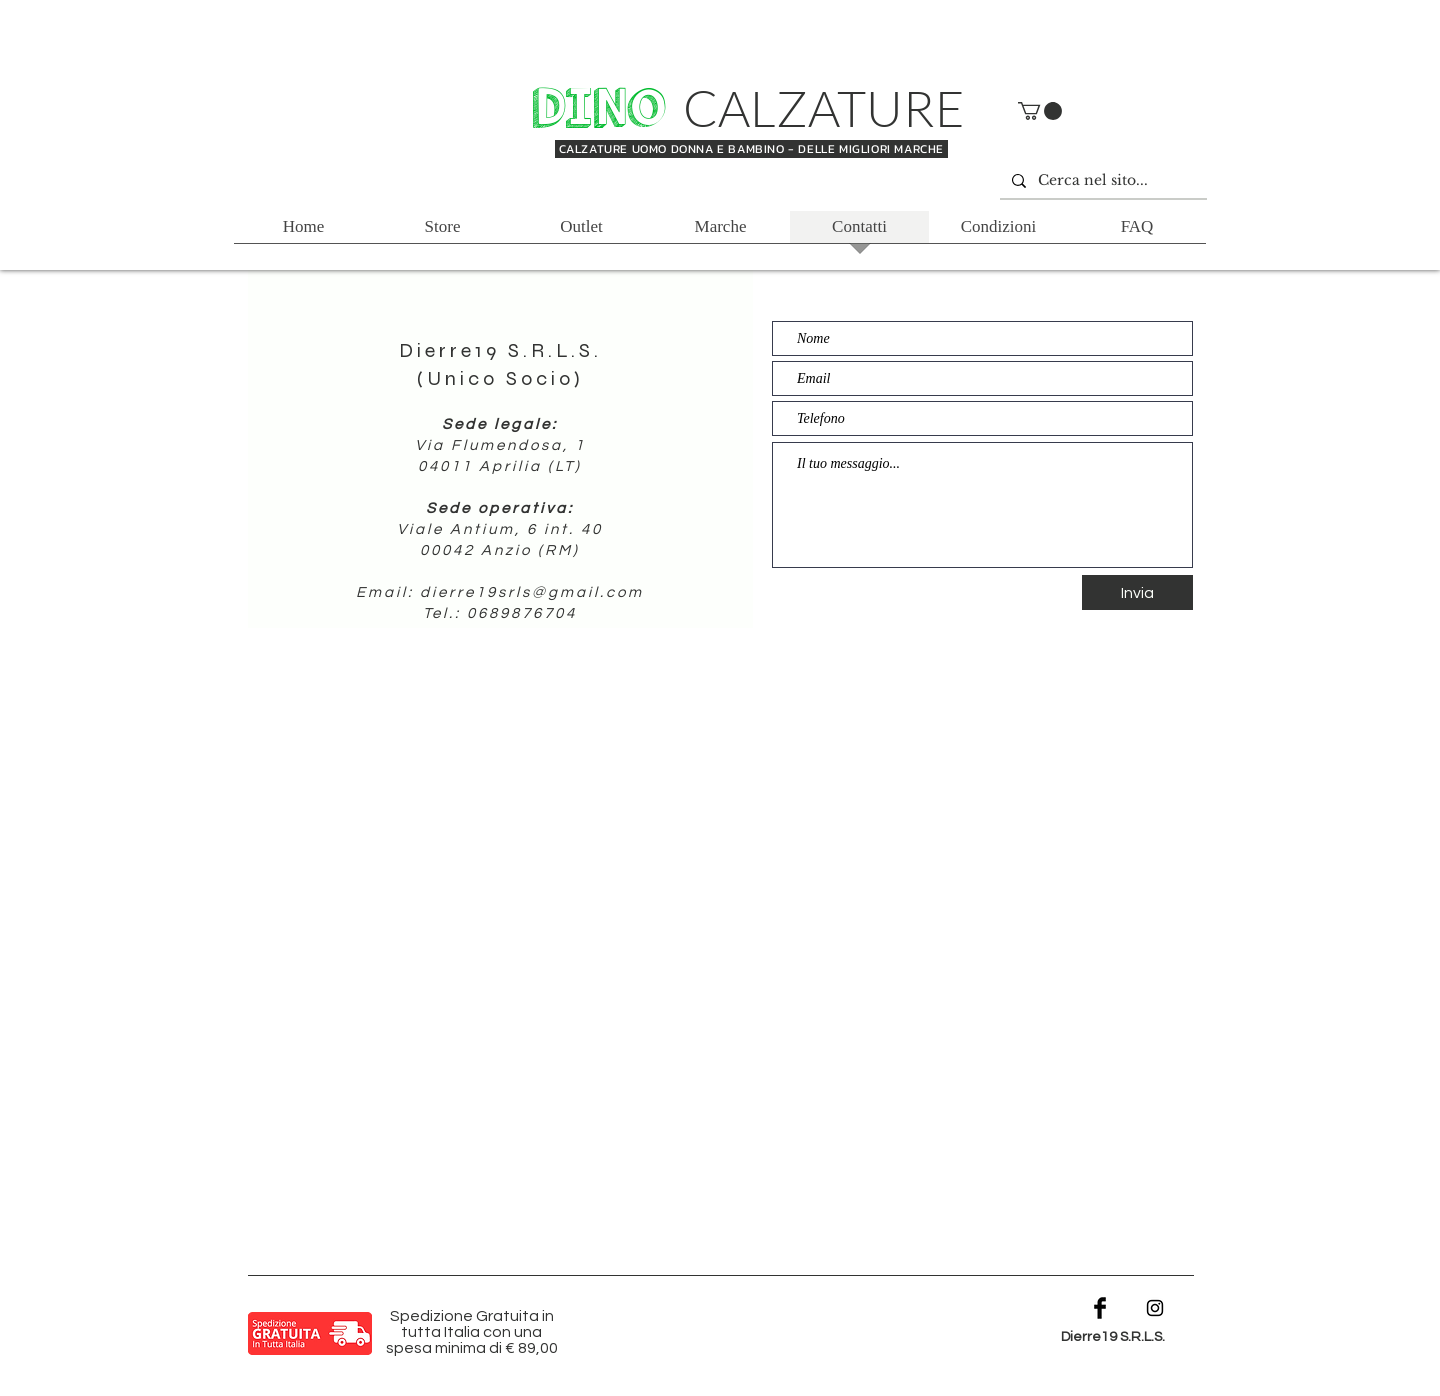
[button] (1040, 111)
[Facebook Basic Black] (1100, 1308)
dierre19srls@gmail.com (532, 592)
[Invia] (1137, 592)
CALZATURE (824, 107)
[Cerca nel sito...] (1101, 181)
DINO (605, 109)
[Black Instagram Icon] (1155, 1308)
